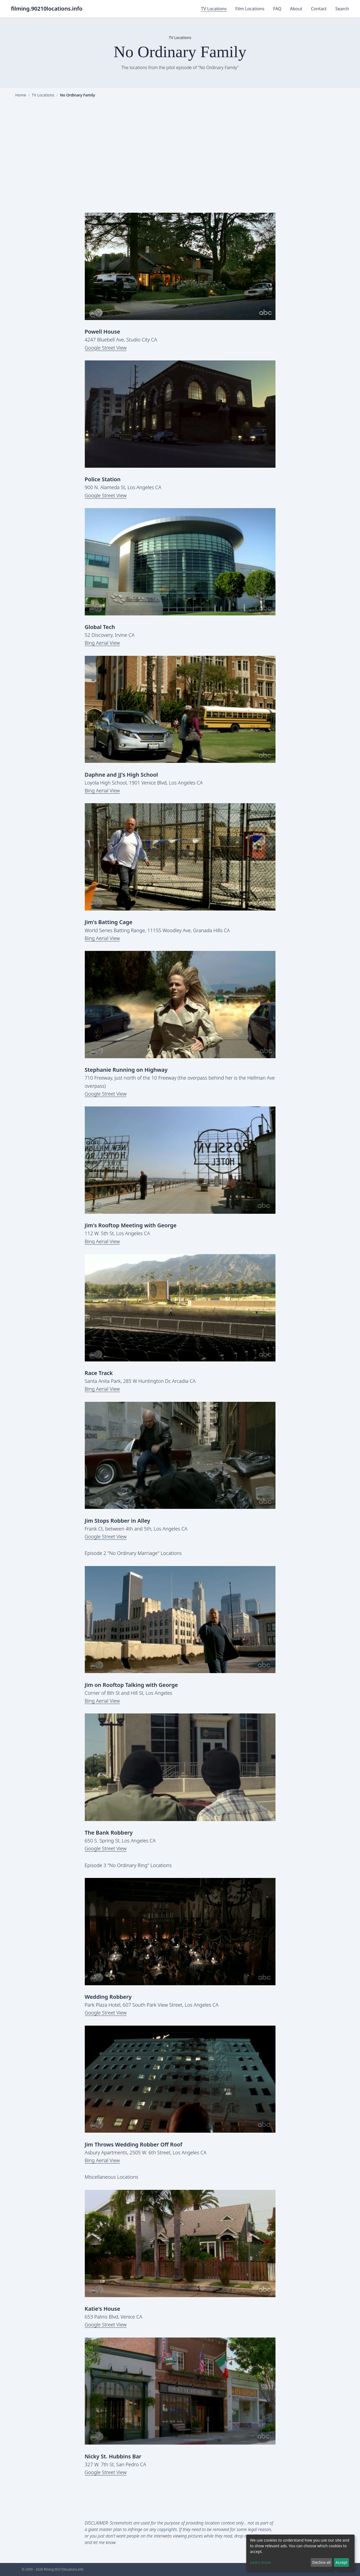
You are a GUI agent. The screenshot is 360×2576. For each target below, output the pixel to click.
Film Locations (250, 9)
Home (20, 95)
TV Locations (214, 9)
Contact (319, 9)
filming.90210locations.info (47, 8)
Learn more (260, 2562)
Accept (341, 2562)
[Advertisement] (180, 155)
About (296, 9)
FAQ (277, 9)
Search (342, 9)
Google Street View (106, 347)
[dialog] (300, 2553)
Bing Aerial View (102, 643)
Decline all (321, 2562)
